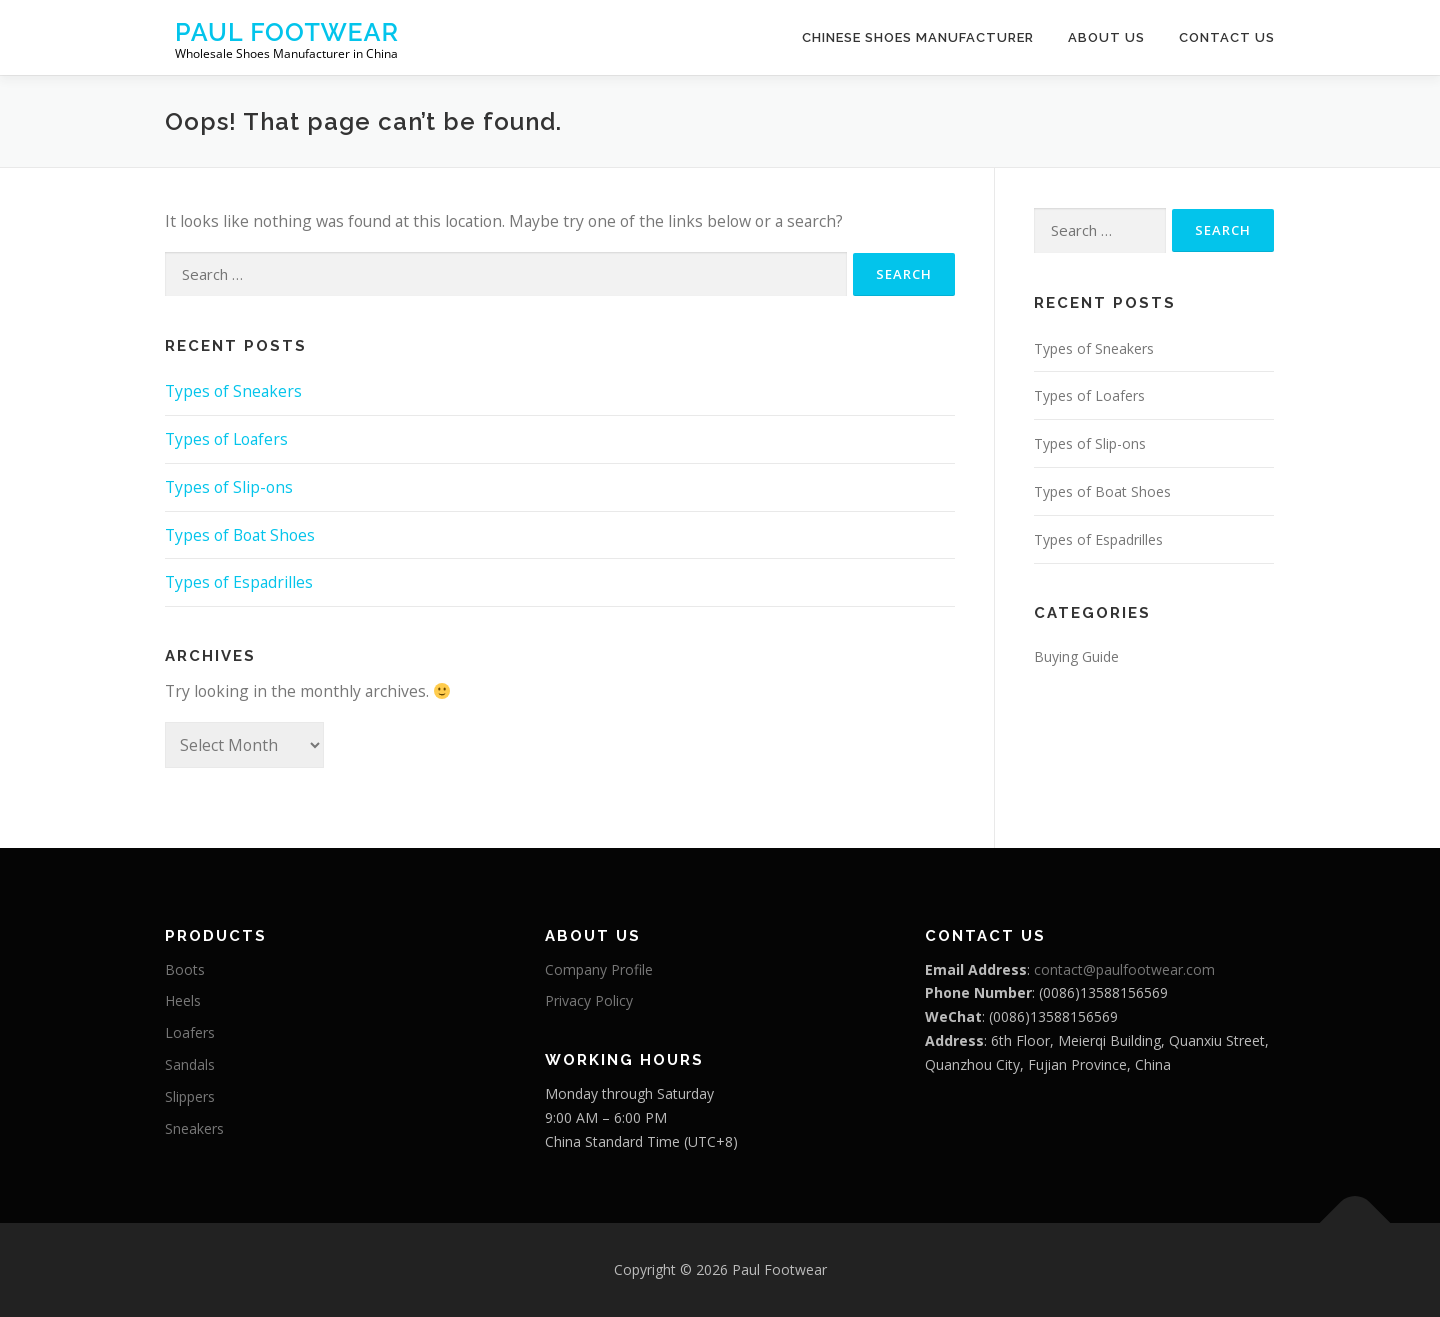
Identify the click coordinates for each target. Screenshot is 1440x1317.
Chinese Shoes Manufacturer (918, 37)
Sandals (190, 1064)
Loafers (190, 1032)
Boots (185, 969)
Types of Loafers (226, 439)
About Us (1106, 37)
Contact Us (1227, 37)
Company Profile (599, 969)
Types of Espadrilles (239, 582)
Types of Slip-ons (229, 487)
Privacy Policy (589, 1000)
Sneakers (194, 1128)
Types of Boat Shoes (240, 535)
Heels (183, 1000)
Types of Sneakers (233, 391)
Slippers (190, 1096)
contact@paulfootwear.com (1124, 969)
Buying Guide (1076, 656)
